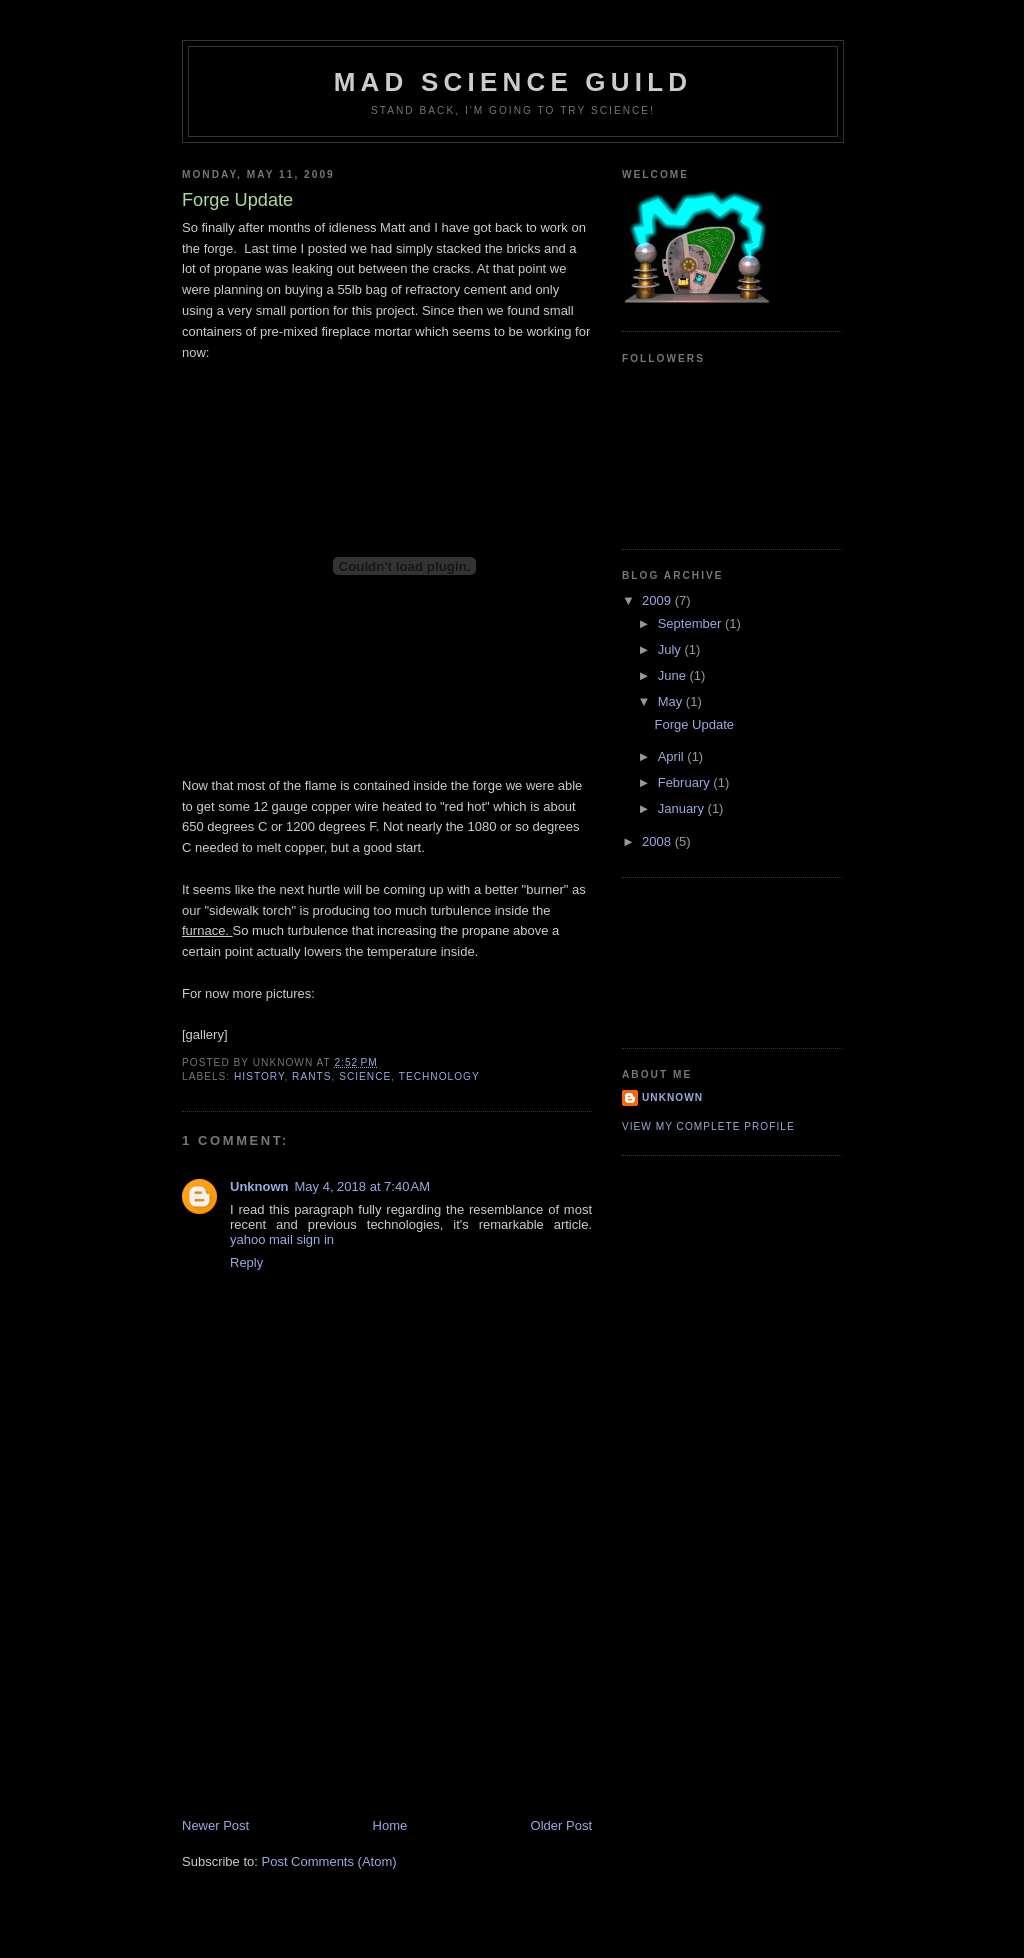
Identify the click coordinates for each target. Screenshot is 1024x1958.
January (683, 808)
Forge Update (694, 724)
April (673, 756)
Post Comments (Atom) (329, 1861)
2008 (658, 841)
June (674, 675)
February (686, 782)
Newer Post (215, 1825)
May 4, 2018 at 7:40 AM (363, 1186)
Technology (439, 1076)
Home (390, 1825)
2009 (658, 600)
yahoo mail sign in (282, 1239)
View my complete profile (708, 1126)
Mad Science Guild (513, 82)
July (671, 649)
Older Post (561, 1825)
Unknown (259, 1186)
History (259, 1076)
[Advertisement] (332, 1677)
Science (365, 1076)
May (672, 701)
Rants (311, 1076)
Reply (246, 1262)
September (691, 623)
